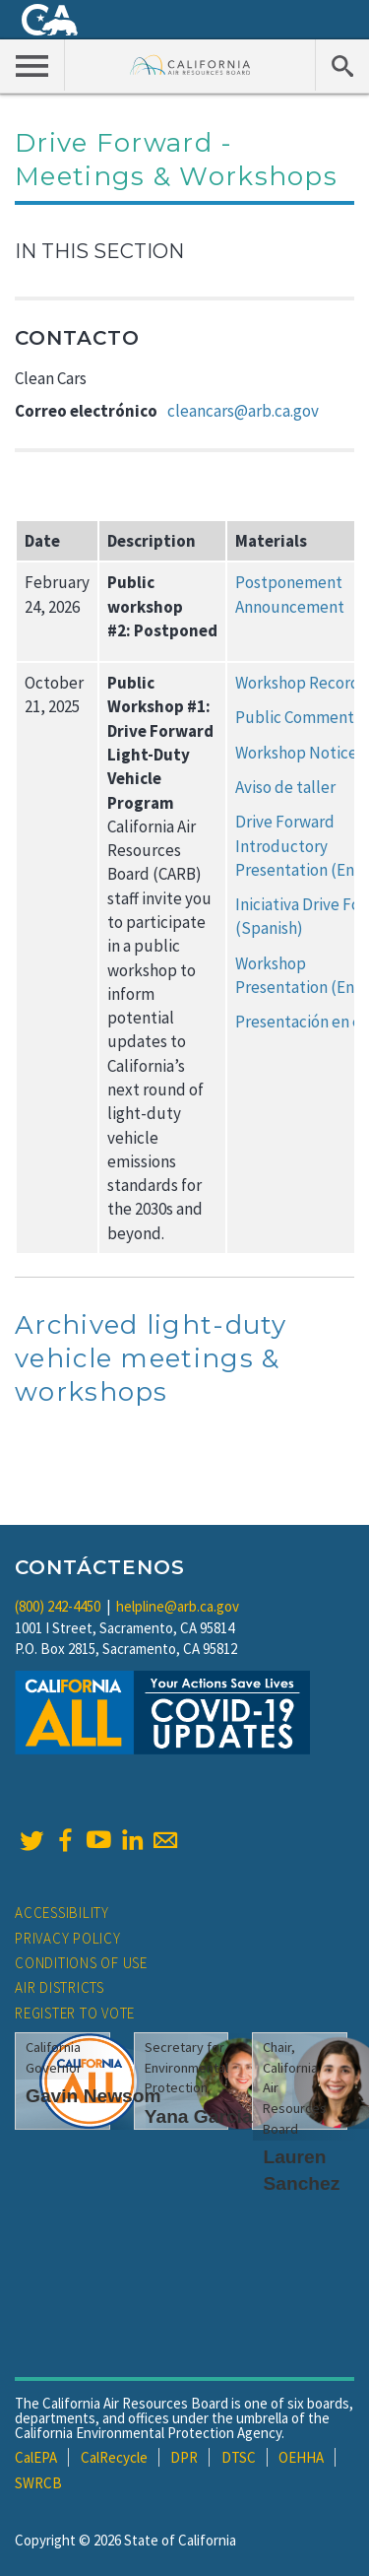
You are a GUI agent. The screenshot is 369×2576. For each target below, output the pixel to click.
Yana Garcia (199, 2116)
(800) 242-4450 (57, 1606)
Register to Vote (75, 2013)
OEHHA (301, 2457)
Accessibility (62, 1912)
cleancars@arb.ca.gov (243, 411)
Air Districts (59, 1987)
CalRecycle (114, 2457)
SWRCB (38, 2483)
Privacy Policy (68, 1938)
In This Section (99, 251)
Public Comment (294, 717)
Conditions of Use (81, 1962)
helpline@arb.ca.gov (177, 1606)
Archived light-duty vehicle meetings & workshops (151, 1358)
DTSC (238, 2457)
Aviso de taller (285, 787)
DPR (184, 2457)
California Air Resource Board (190, 64)
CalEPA (36, 2457)
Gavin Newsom (93, 2095)
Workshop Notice (296, 752)
